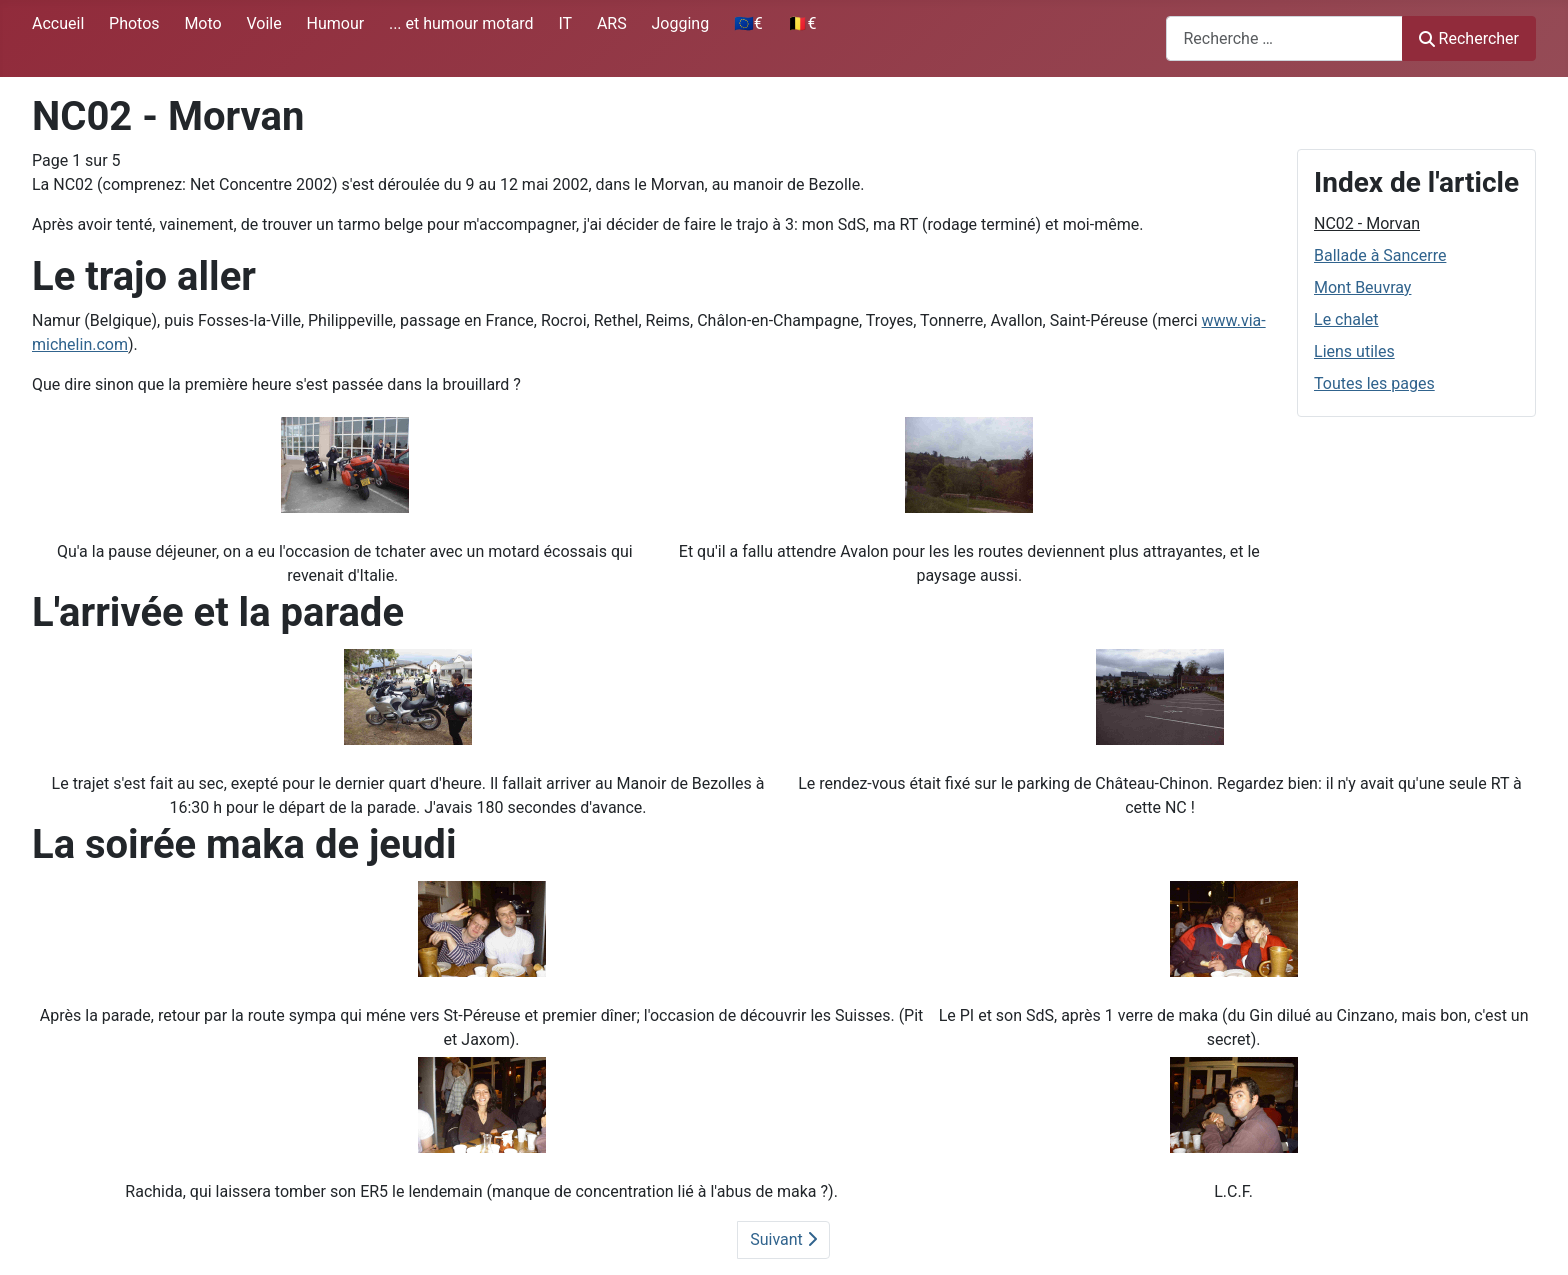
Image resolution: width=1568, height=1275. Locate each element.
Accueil (58, 23)
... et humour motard (461, 23)
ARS (612, 23)
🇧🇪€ (802, 23)
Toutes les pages (1374, 383)
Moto (202, 23)
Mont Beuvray (1362, 287)
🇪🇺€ (748, 23)
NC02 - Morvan (1367, 223)
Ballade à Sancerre (1380, 255)
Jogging (680, 23)
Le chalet (1346, 319)
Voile (263, 23)
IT (565, 23)
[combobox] (1284, 38)
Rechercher (1469, 38)
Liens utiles (1354, 351)
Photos (134, 23)
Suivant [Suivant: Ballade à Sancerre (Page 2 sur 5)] (783, 1239)
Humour (335, 23)
